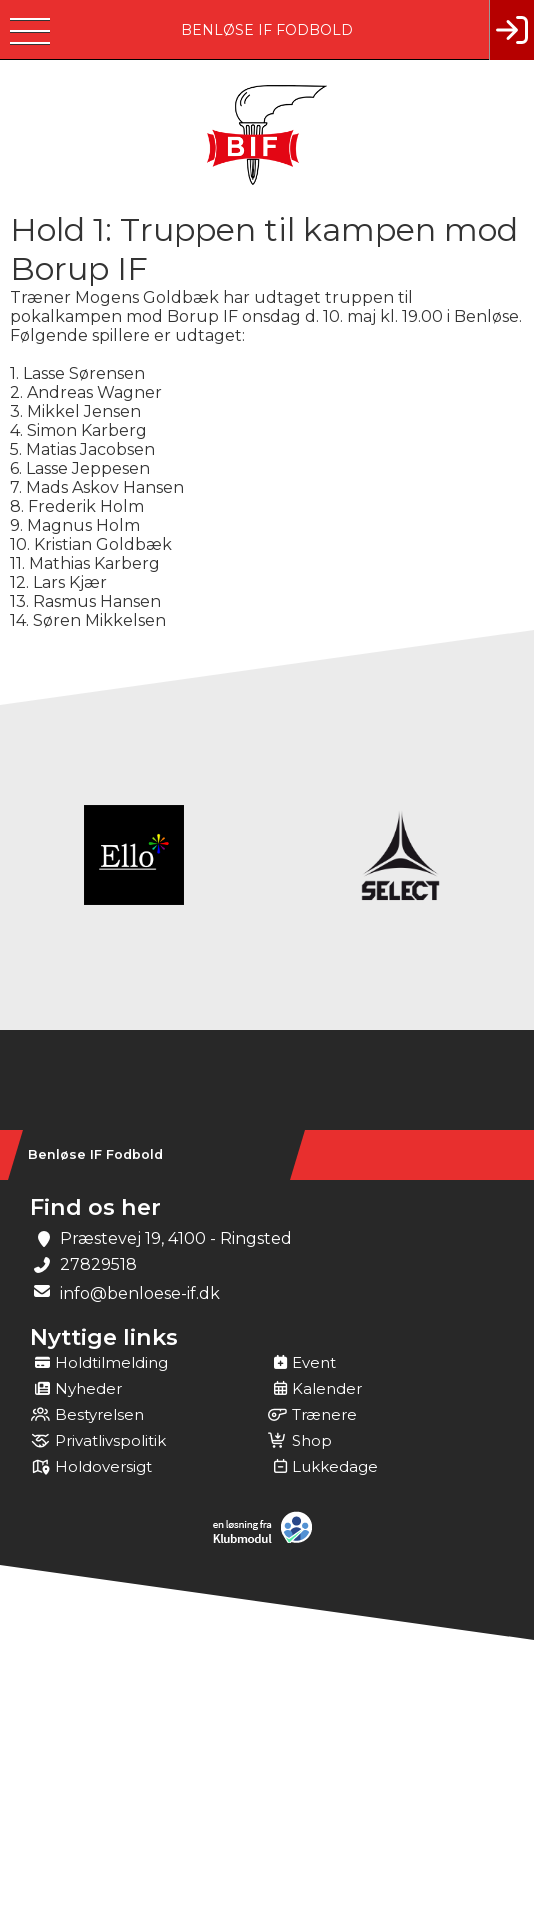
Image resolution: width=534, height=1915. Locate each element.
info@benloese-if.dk (140, 1293)
